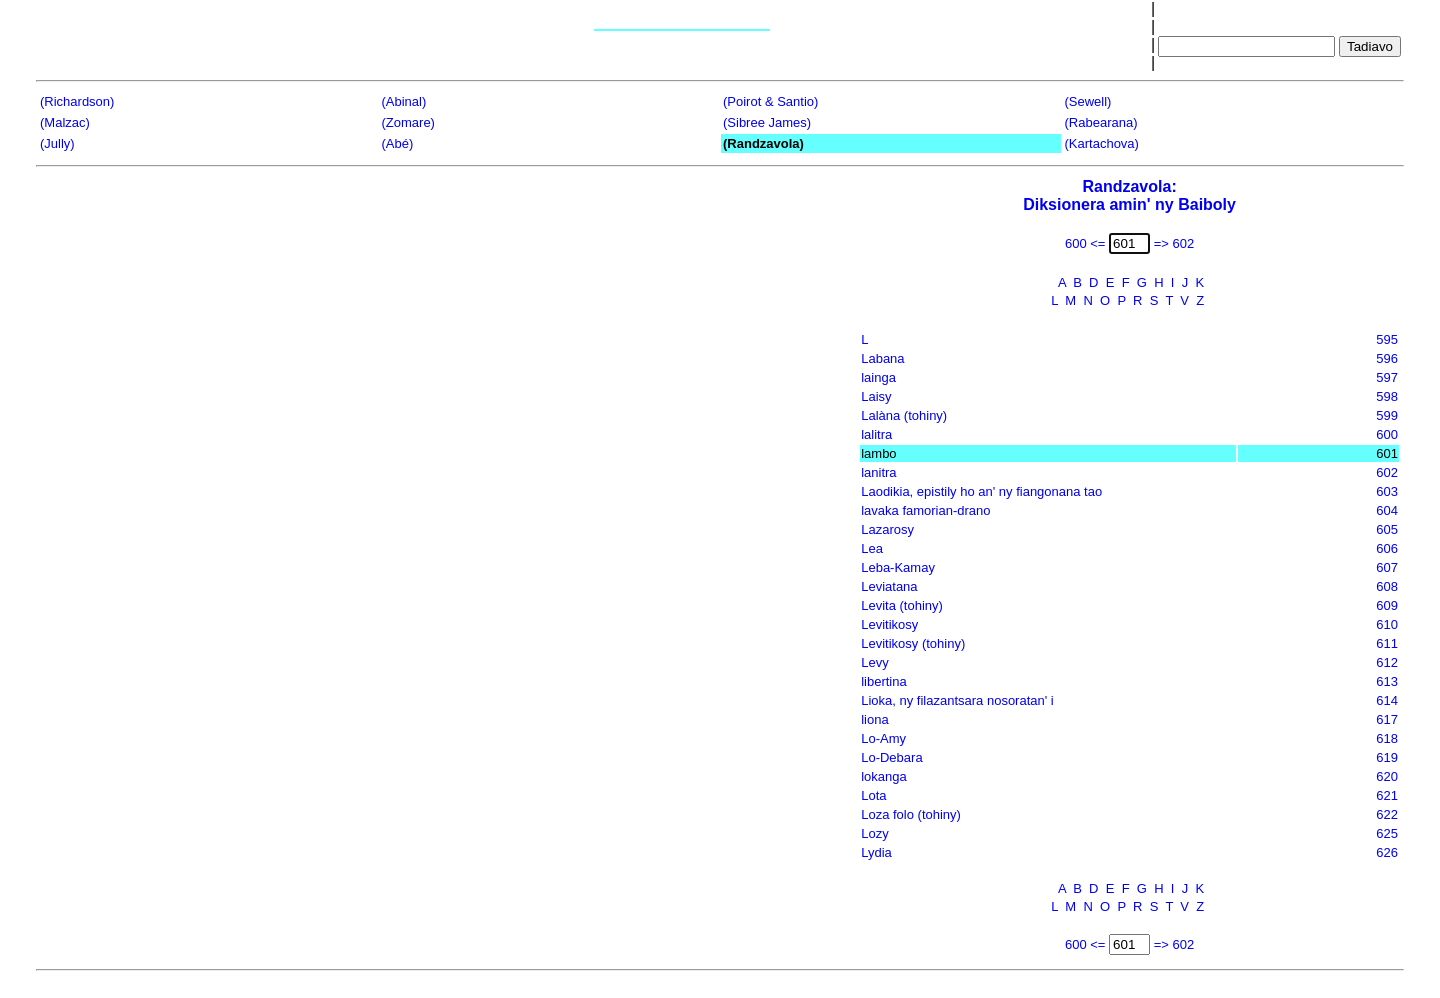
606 (1387, 548)
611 (1387, 643)
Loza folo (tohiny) (911, 814)
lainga (878, 377)
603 (1387, 491)
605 (1387, 529)
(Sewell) (1088, 101)
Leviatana (889, 586)
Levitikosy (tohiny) (913, 643)
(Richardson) (77, 101)
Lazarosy (887, 529)
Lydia (876, 852)
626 (1387, 852)
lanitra (878, 472)
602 (1387, 472)
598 (1387, 396)
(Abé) (398, 143)
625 (1387, 833)
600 (1387, 434)
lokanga (884, 776)
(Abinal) (404, 101)
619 (1387, 757)
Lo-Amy (883, 738)
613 (1387, 681)
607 (1387, 567)
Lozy (874, 833)
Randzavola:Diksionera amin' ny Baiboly (1129, 195)
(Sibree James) (767, 122)
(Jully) (57, 143)
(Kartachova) (1102, 143)
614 (1387, 700)
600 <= (1085, 243)
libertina (884, 681)
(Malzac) (65, 122)
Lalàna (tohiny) (904, 415)
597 (1387, 377)
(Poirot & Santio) (770, 101)
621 (1387, 795)
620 (1387, 776)
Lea (872, 548)
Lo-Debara (891, 757)
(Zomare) (408, 122)
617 (1387, 719)
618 (1387, 738)
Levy (874, 662)
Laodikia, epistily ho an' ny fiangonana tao (981, 491)
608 (1387, 586)
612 (1387, 662)
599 (1387, 415)
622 (1387, 814)
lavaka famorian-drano (925, 510)
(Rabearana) (1101, 122)
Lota (873, 795)
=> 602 (1174, 243)
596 (1387, 358)
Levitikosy (889, 624)
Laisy (876, 396)
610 (1387, 624)
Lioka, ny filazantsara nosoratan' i (957, 700)
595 (1387, 339)
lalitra (876, 434)
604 (1387, 510)
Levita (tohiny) (902, 605)
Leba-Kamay (898, 567)
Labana (882, 358)
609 (1387, 605)
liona (874, 719)
